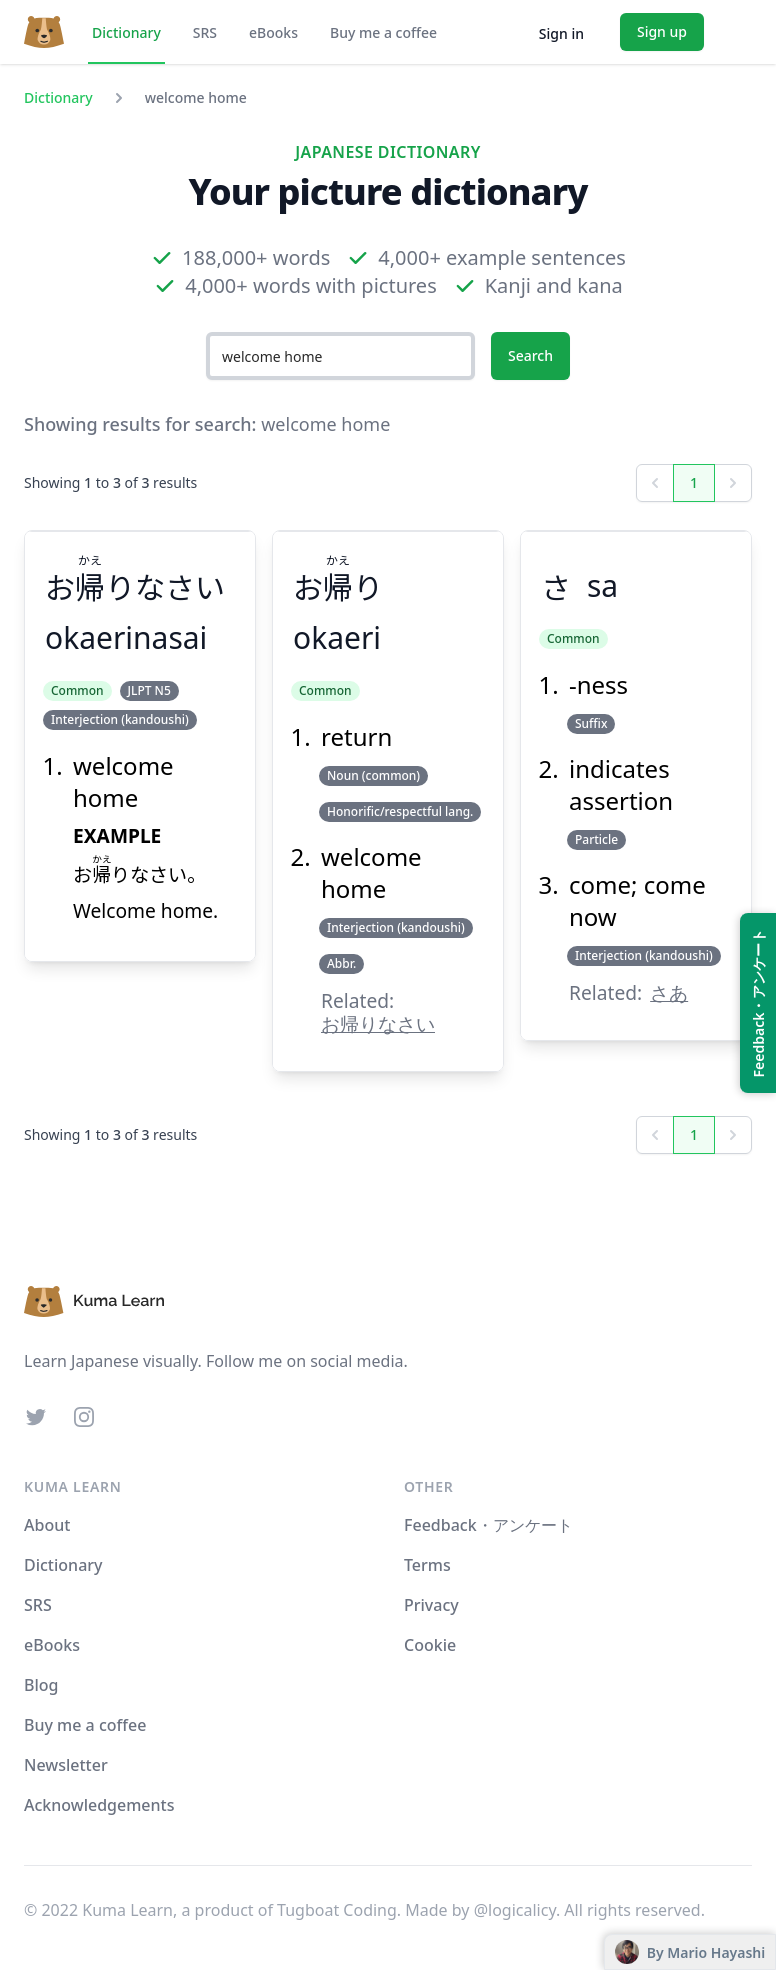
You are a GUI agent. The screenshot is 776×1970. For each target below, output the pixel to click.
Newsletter (66, 1765)
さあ (669, 992)
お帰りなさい (378, 1023)
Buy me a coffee (383, 32)
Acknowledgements (99, 1805)
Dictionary (126, 32)
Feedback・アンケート (488, 1525)
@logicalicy (515, 1910)
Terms (427, 1565)
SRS (205, 32)
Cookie (430, 1645)
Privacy (431, 1605)
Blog (41, 1685)
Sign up (662, 31)
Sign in (561, 33)
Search (530, 355)
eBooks (273, 32)
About (47, 1525)
